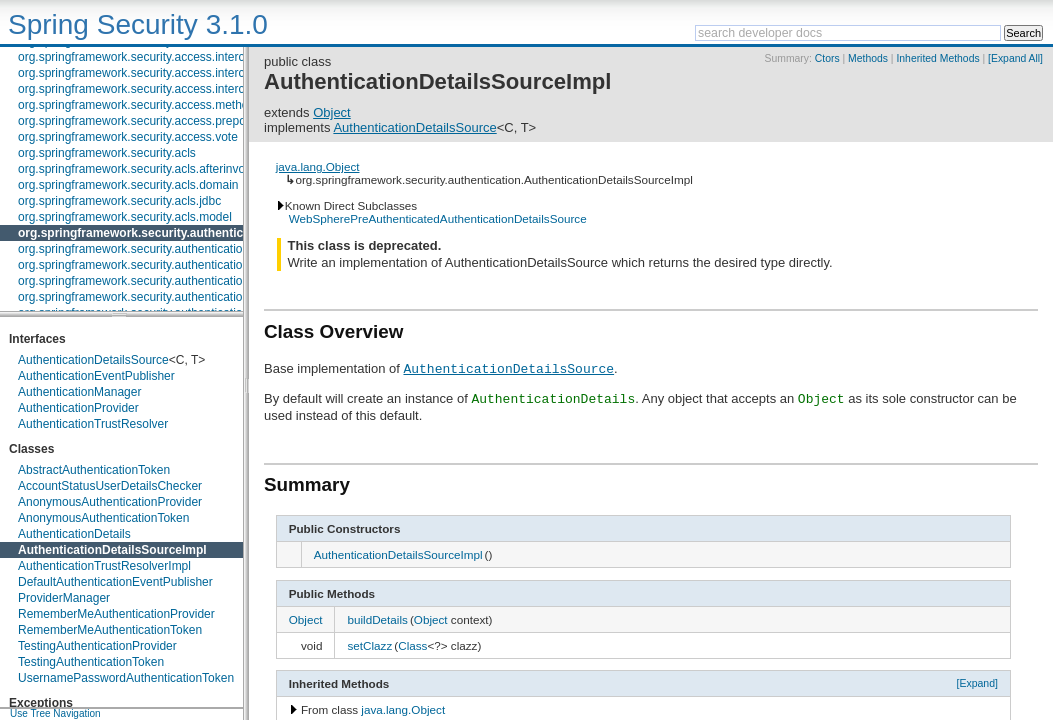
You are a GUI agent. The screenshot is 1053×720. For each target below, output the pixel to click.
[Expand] (977, 683)
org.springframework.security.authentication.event (150, 281)
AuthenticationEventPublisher (96, 376)
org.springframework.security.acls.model (125, 217)
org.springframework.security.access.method (136, 105)
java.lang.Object (318, 166)
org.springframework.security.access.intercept (139, 57)
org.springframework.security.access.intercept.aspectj (160, 89)
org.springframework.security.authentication (145, 233)
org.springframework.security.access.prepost (136, 121)
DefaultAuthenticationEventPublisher (115, 582)
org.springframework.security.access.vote (128, 137)
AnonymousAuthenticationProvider (110, 502)
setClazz (369, 645)
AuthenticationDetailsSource (93, 360)
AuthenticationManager (79, 392)
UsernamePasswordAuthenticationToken (126, 678)
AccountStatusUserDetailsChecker (110, 486)
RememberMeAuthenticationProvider (116, 614)
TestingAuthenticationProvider (97, 646)
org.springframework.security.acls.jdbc (119, 201)
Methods (868, 58)
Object (332, 112)
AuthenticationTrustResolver (93, 424)
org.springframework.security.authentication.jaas (146, 297)
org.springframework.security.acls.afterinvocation (147, 169)
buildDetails (377, 619)
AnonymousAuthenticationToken (103, 518)
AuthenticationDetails (74, 534)
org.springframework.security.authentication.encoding (159, 265)
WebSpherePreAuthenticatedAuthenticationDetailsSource (438, 218)
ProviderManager (64, 598)
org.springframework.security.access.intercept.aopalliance (171, 73)
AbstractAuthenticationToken (94, 470)
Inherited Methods (937, 58)
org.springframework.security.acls (107, 153)
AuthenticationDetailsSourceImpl (112, 550)
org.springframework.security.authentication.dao (145, 249)
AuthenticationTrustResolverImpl (104, 566)
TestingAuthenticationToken (91, 662)
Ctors (827, 58)
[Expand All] (1015, 58)
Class (412, 645)
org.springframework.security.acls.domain (128, 185)
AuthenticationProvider (78, 408)
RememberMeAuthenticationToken (110, 630)
